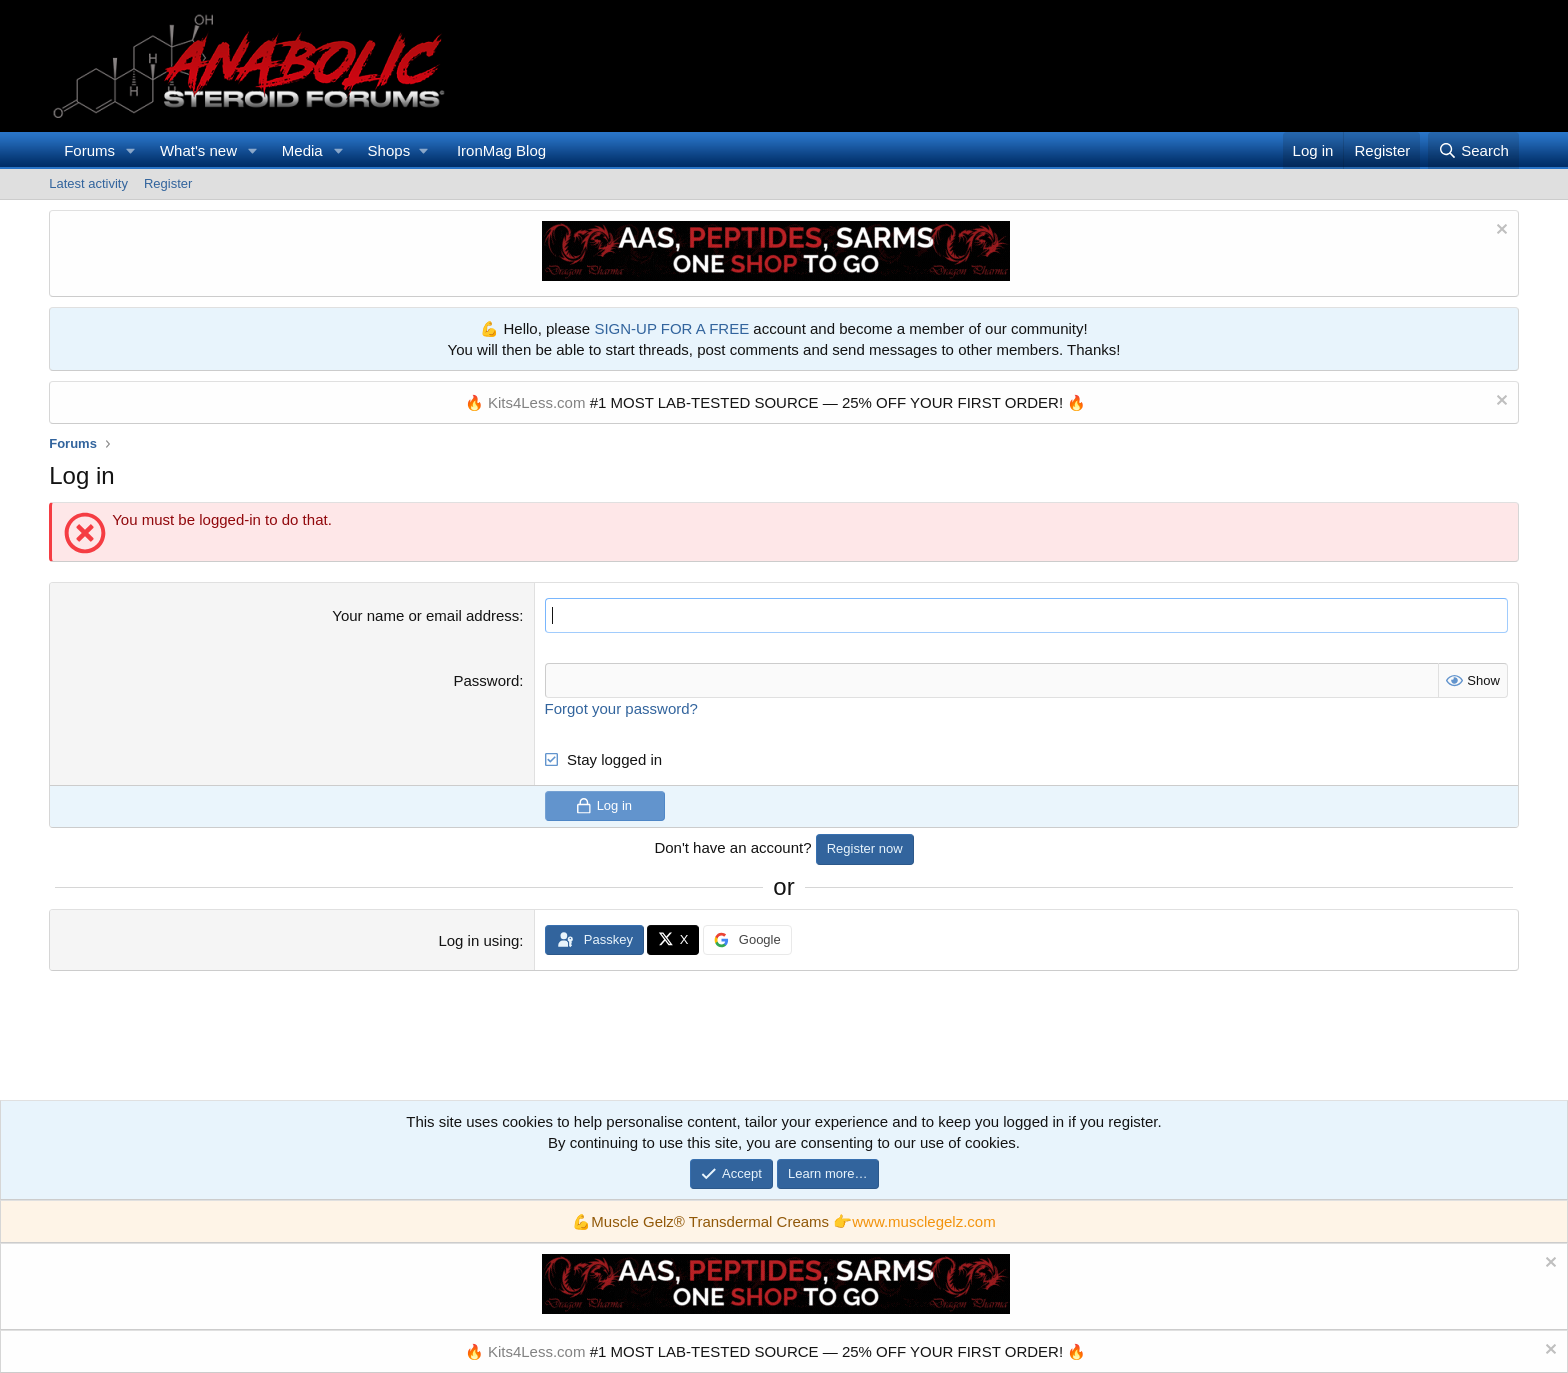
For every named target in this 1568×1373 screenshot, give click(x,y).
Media (302, 150)
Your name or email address (425, 615)
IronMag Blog (501, 150)
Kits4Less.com (537, 402)
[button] (131, 150)
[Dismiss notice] (1499, 231)
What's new (198, 150)
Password (486, 680)
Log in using (478, 940)
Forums (89, 150)
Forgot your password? (621, 708)
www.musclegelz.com (923, 1221)
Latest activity (88, 183)
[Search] (1473, 150)
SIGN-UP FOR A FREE (671, 328)
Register (168, 183)
